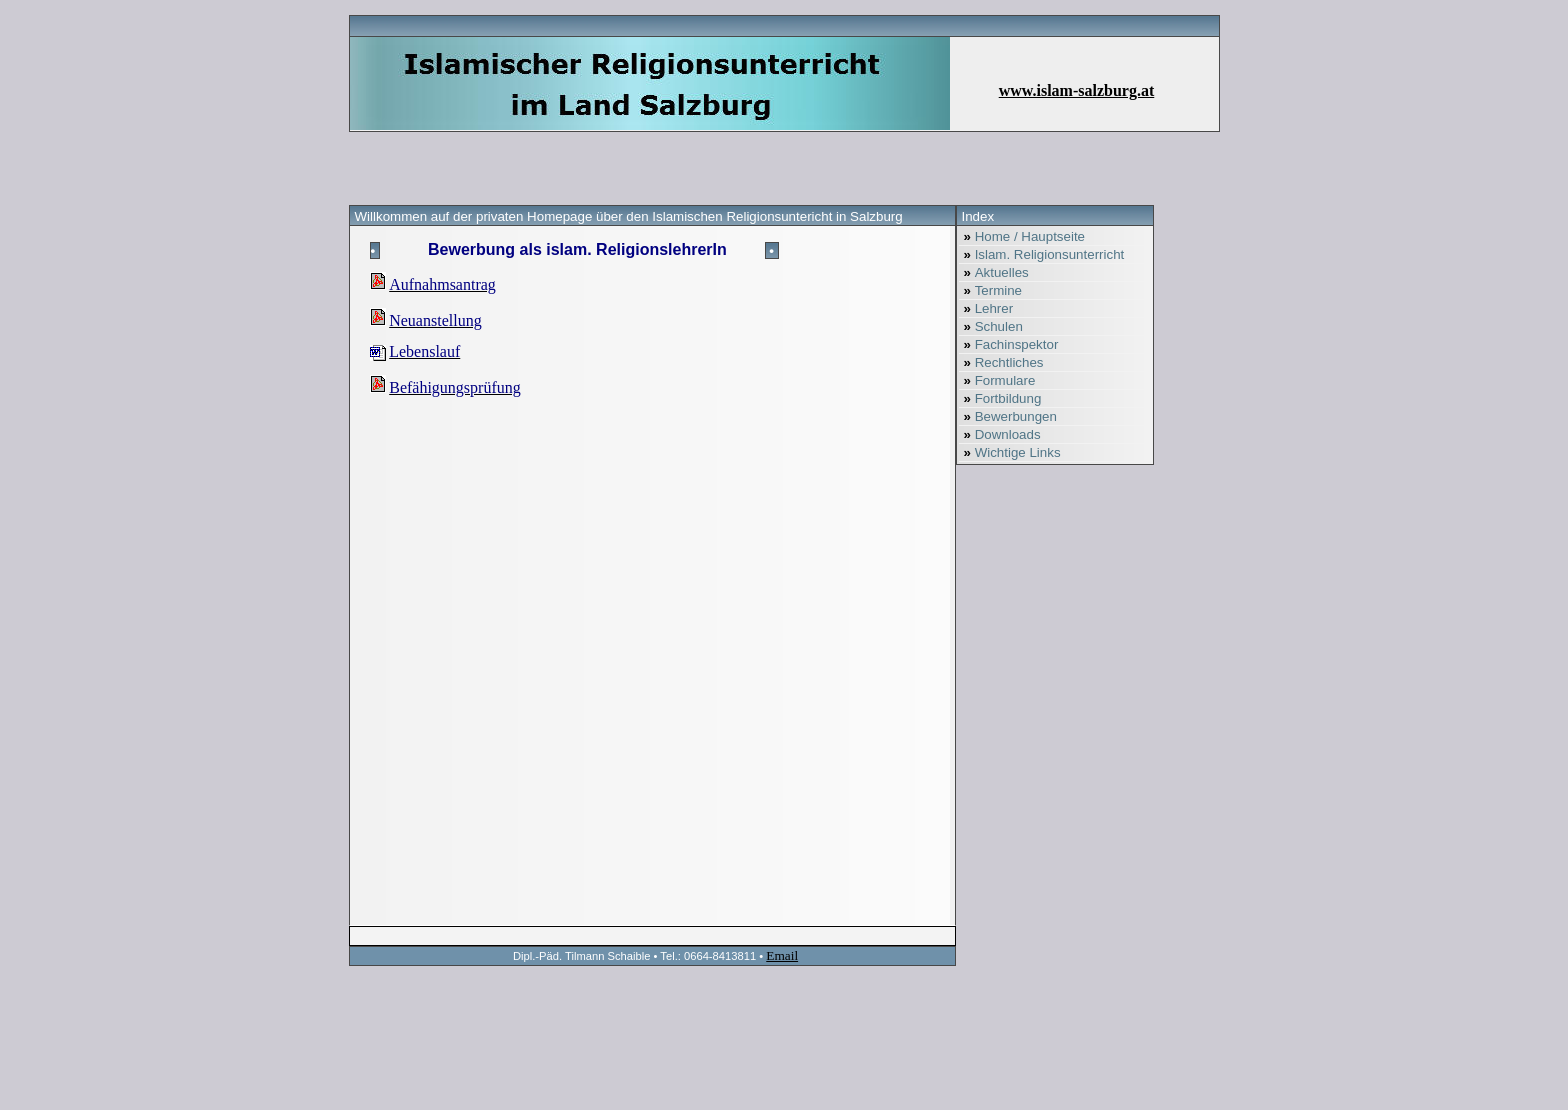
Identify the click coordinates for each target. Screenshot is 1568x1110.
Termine (991, 290)
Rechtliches (1001, 362)
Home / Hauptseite (1022, 236)
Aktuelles (994, 272)
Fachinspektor (1009, 344)
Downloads (1000, 434)
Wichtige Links (1010, 452)
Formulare (997, 380)
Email (782, 955)
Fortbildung (1000, 398)
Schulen (991, 326)
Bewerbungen (1008, 416)
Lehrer (986, 308)
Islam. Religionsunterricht (1042, 254)
